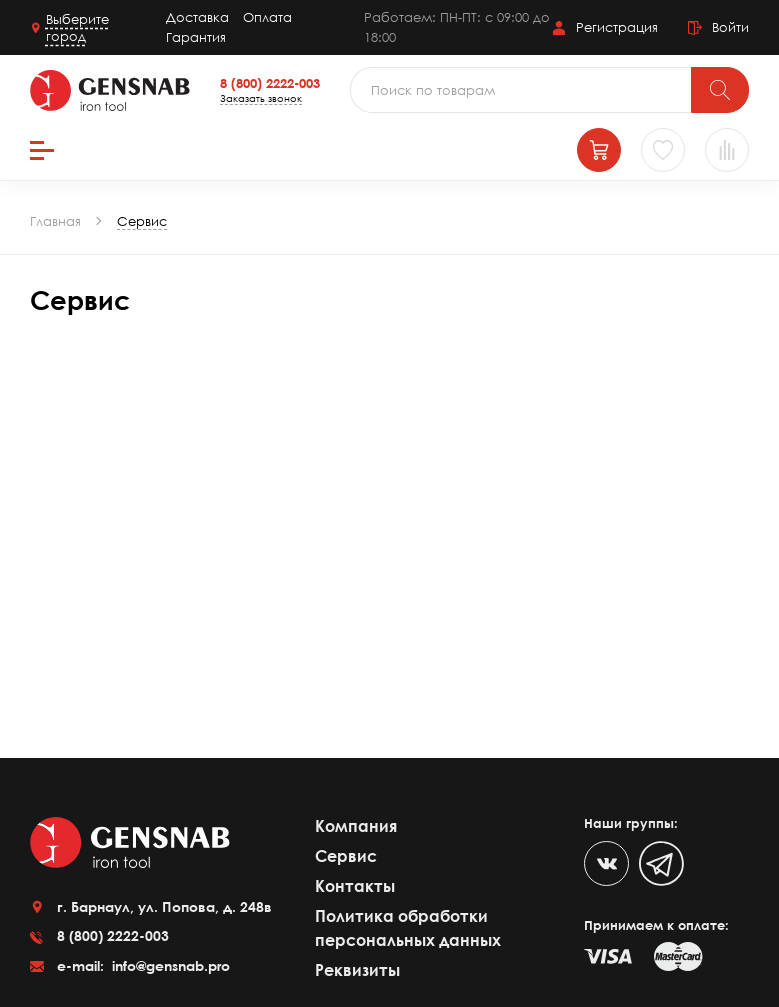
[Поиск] (720, 90)
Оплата (267, 17)
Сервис (346, 856)
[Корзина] (599, 150)
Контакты (355, 886)
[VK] (606, 863)
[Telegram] (661, 863)
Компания (356, 826)
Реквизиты (357, 970)
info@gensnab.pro (169, 965)
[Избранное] (663, 150)
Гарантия (196, 37)
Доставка (197, 17)
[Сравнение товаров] (727, 150)
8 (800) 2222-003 (270, 83)
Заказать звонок (261, 98)
